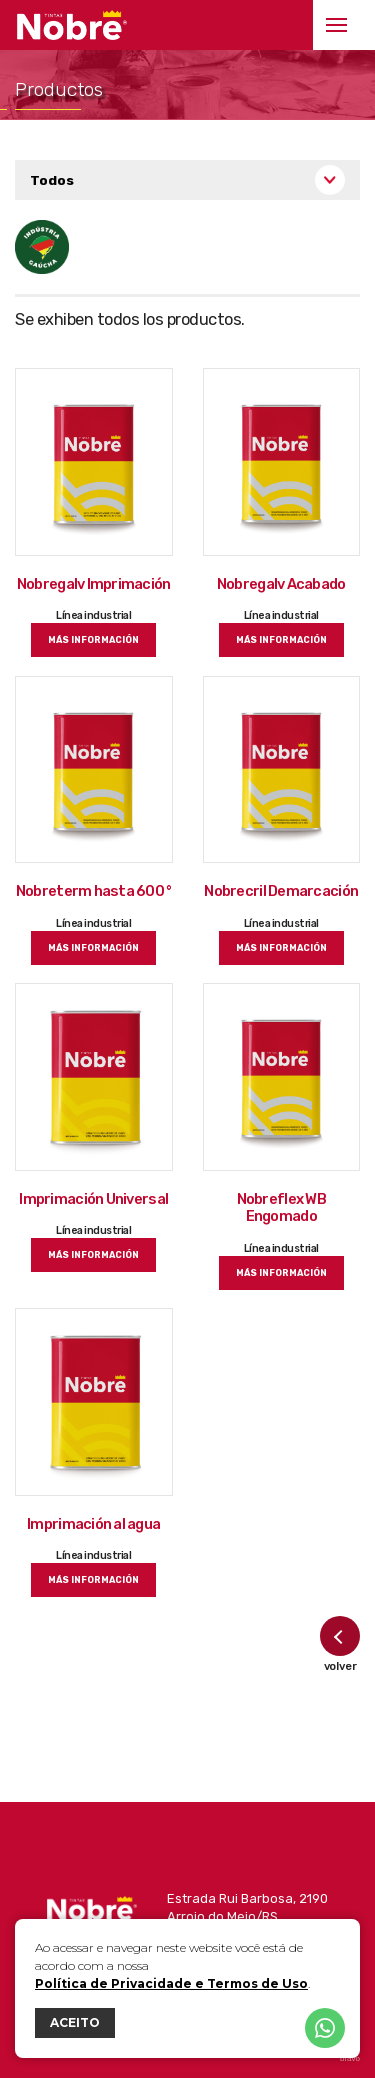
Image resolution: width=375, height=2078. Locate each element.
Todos (52, 180)
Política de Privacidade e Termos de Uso (171, 1983)
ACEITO (75, 2022)
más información (93, 640)
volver (340, 1644)
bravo (350, 2059)
